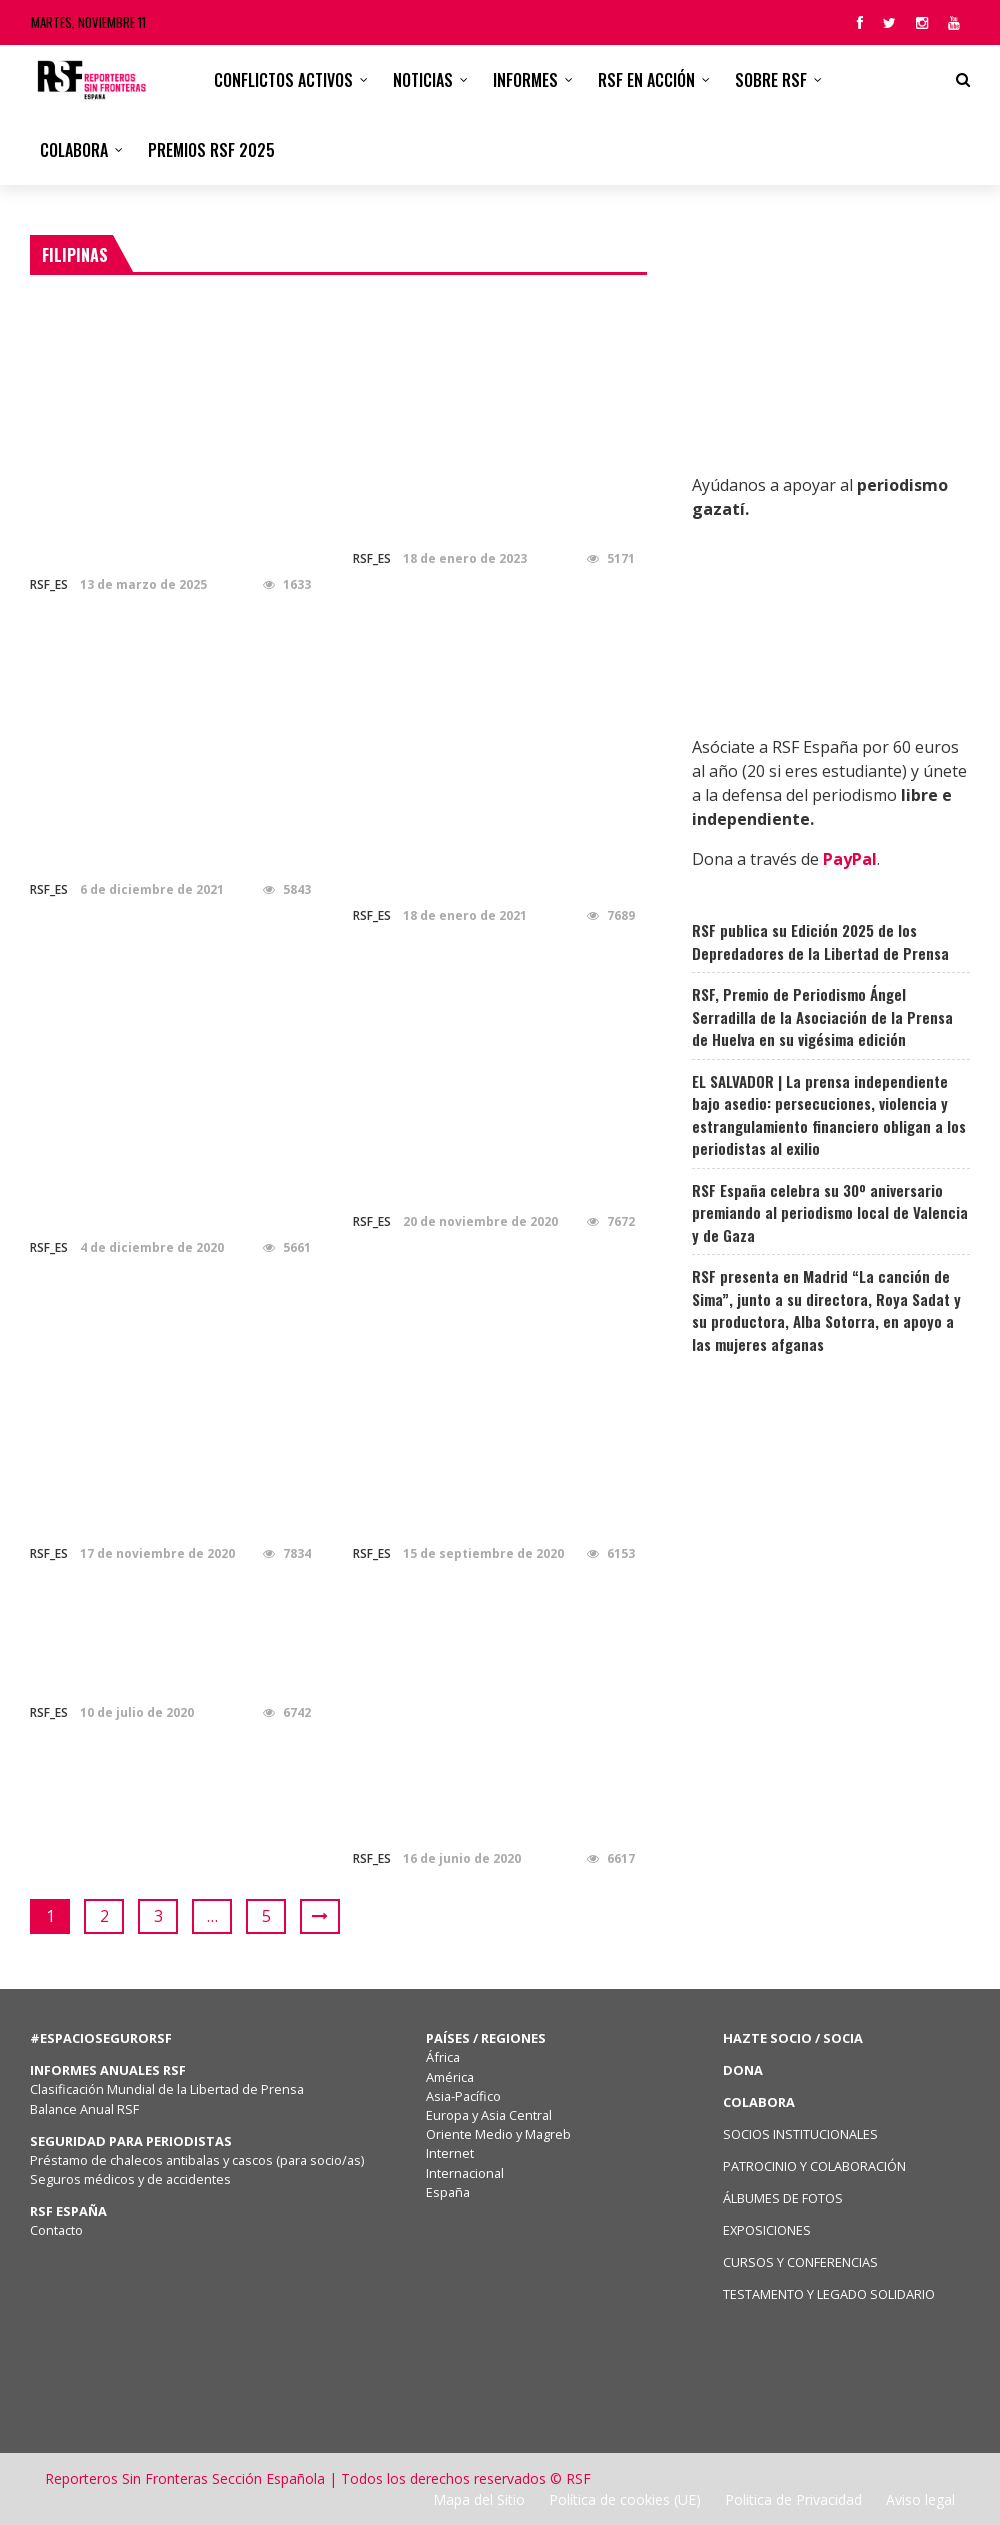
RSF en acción (646, 80)
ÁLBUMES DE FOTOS (783, 2198)
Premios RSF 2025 (211, 150)
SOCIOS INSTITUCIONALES (800, 2134)
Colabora (74, 150)
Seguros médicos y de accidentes (133, 2179)
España (448, 2192)
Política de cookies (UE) (625, 2499)
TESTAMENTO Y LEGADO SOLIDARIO (829, 2294)
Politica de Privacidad (793, 2499)
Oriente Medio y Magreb (498, 2134)
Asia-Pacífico (463, 2096)
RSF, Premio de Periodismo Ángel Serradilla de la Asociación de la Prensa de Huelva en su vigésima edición (822, 1016)
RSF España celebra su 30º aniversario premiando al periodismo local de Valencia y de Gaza (830, 1212)
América (450, 2077)
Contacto (56, 2230)
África (443, 2057)
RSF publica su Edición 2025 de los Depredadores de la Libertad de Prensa (820, 941)
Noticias (423, 80)
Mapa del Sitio (479, 2499)
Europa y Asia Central (489, 2115)
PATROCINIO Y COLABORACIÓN (814, 2166)
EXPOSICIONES (767, 2230)
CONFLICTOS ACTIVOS (283, 80)
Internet (450, 2153)
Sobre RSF (771, 80)
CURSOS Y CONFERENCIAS (800, 2262)
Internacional (465, 2173)
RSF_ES (49, 584)
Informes (525, 80)
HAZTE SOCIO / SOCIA (793, 2038)
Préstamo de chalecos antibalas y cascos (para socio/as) (197, 2160)
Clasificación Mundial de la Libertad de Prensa (167, 2089)
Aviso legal (920, 2499)
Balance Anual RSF (84, 2109)
